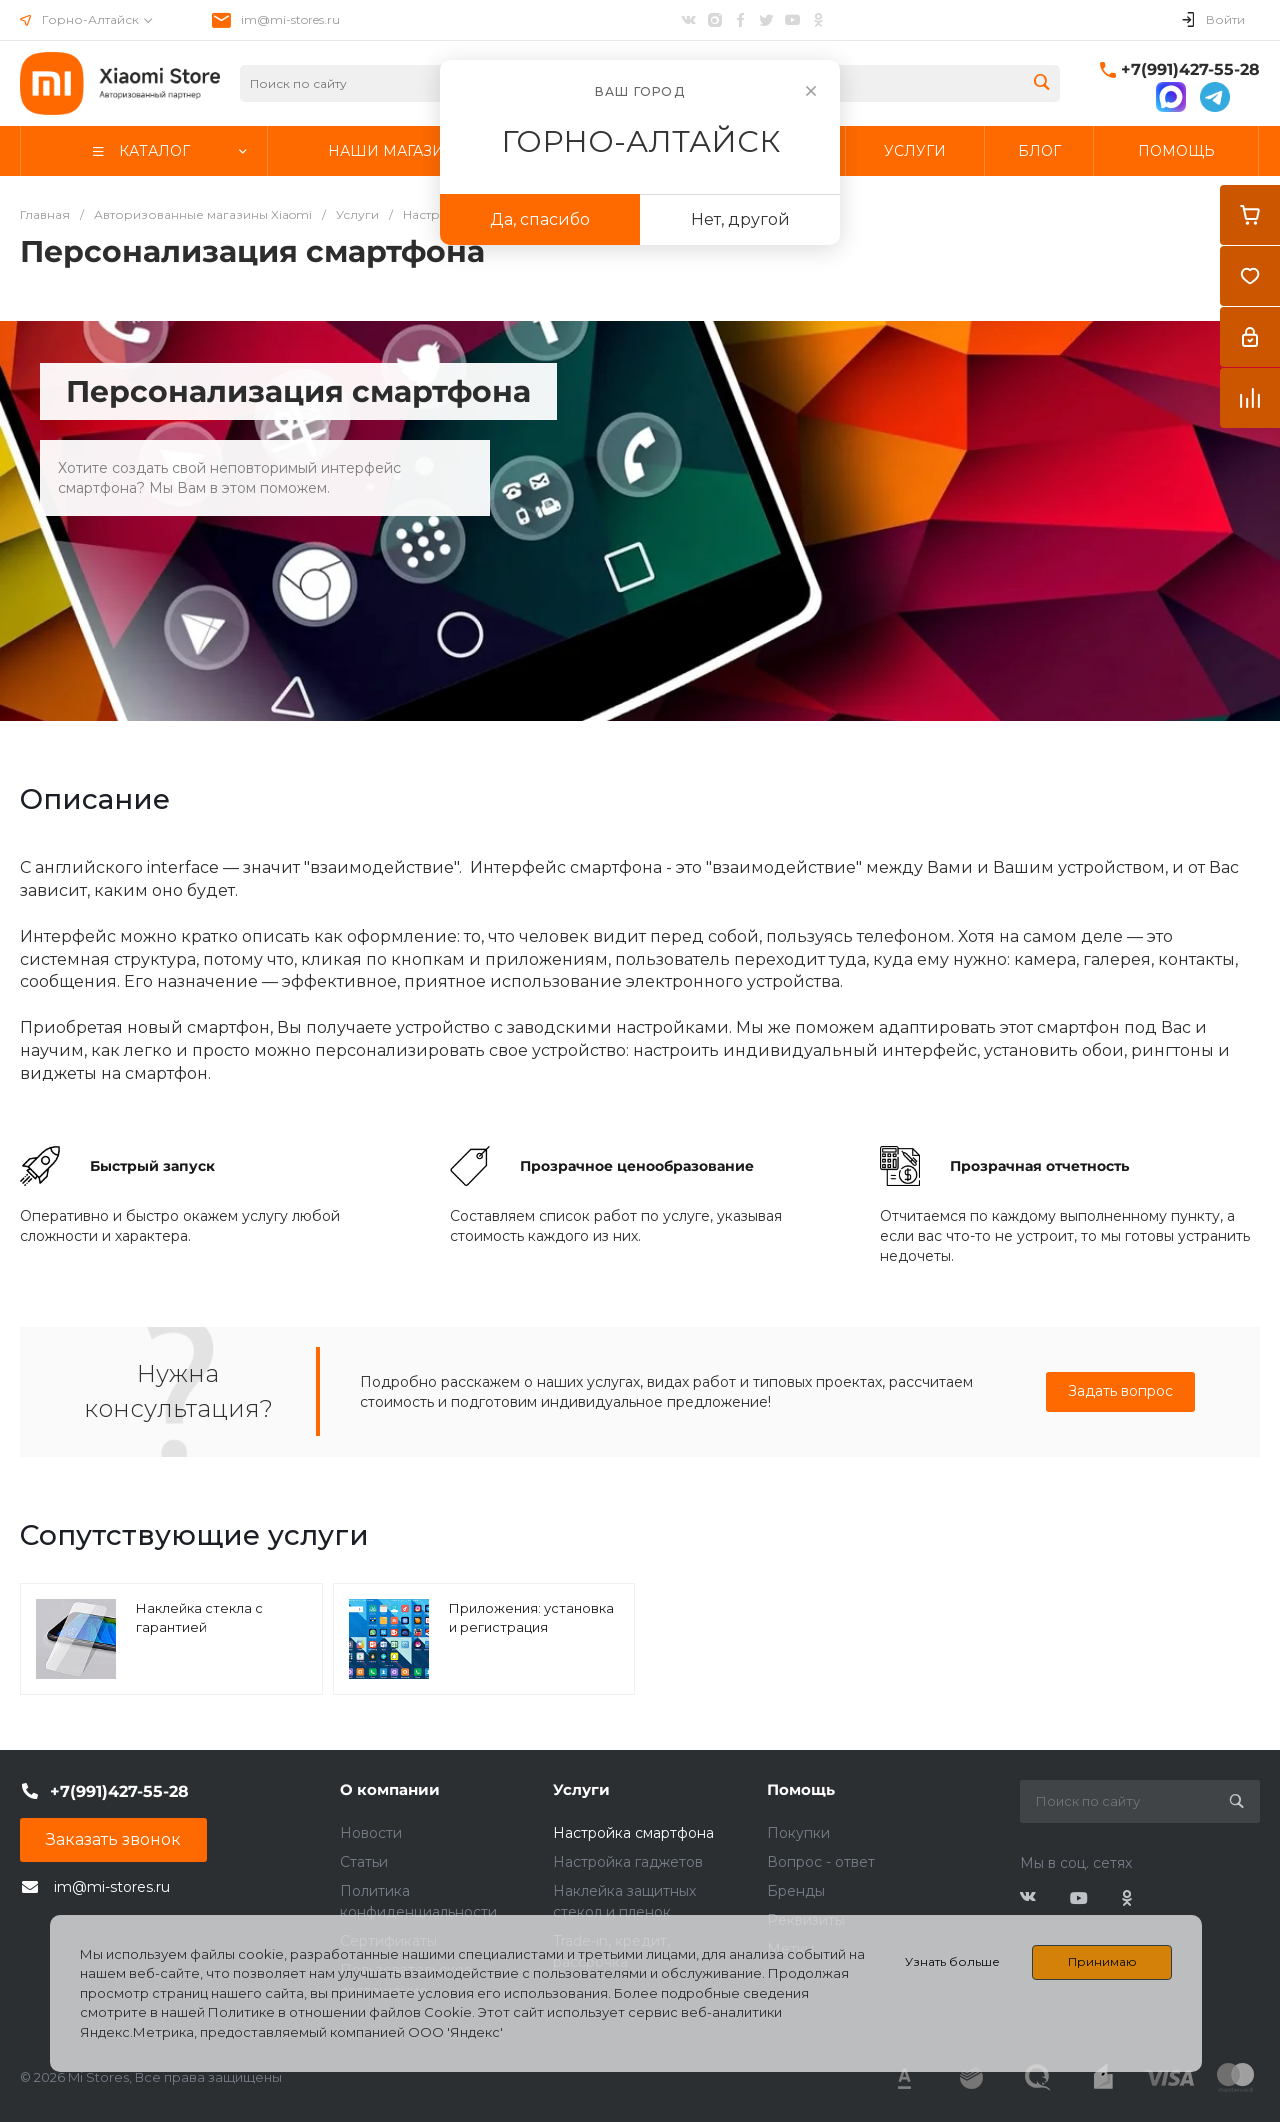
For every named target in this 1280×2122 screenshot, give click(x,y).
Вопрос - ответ (821, 1862)
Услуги (581, 1789)
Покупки (798, 1833)
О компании (390, 1789)
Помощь (801, 1789)
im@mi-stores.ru (290, 19)
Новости (371, 1833)
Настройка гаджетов (628, 1862)
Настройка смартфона (633, 1833)
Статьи (364, 1862)
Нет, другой (740, 219)
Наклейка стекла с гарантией (199, 1618)
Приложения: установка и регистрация (531, 1618)
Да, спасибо (540, 219)
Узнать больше (952, 1961)
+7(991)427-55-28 (1190, 69)
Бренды (796, 1891)
